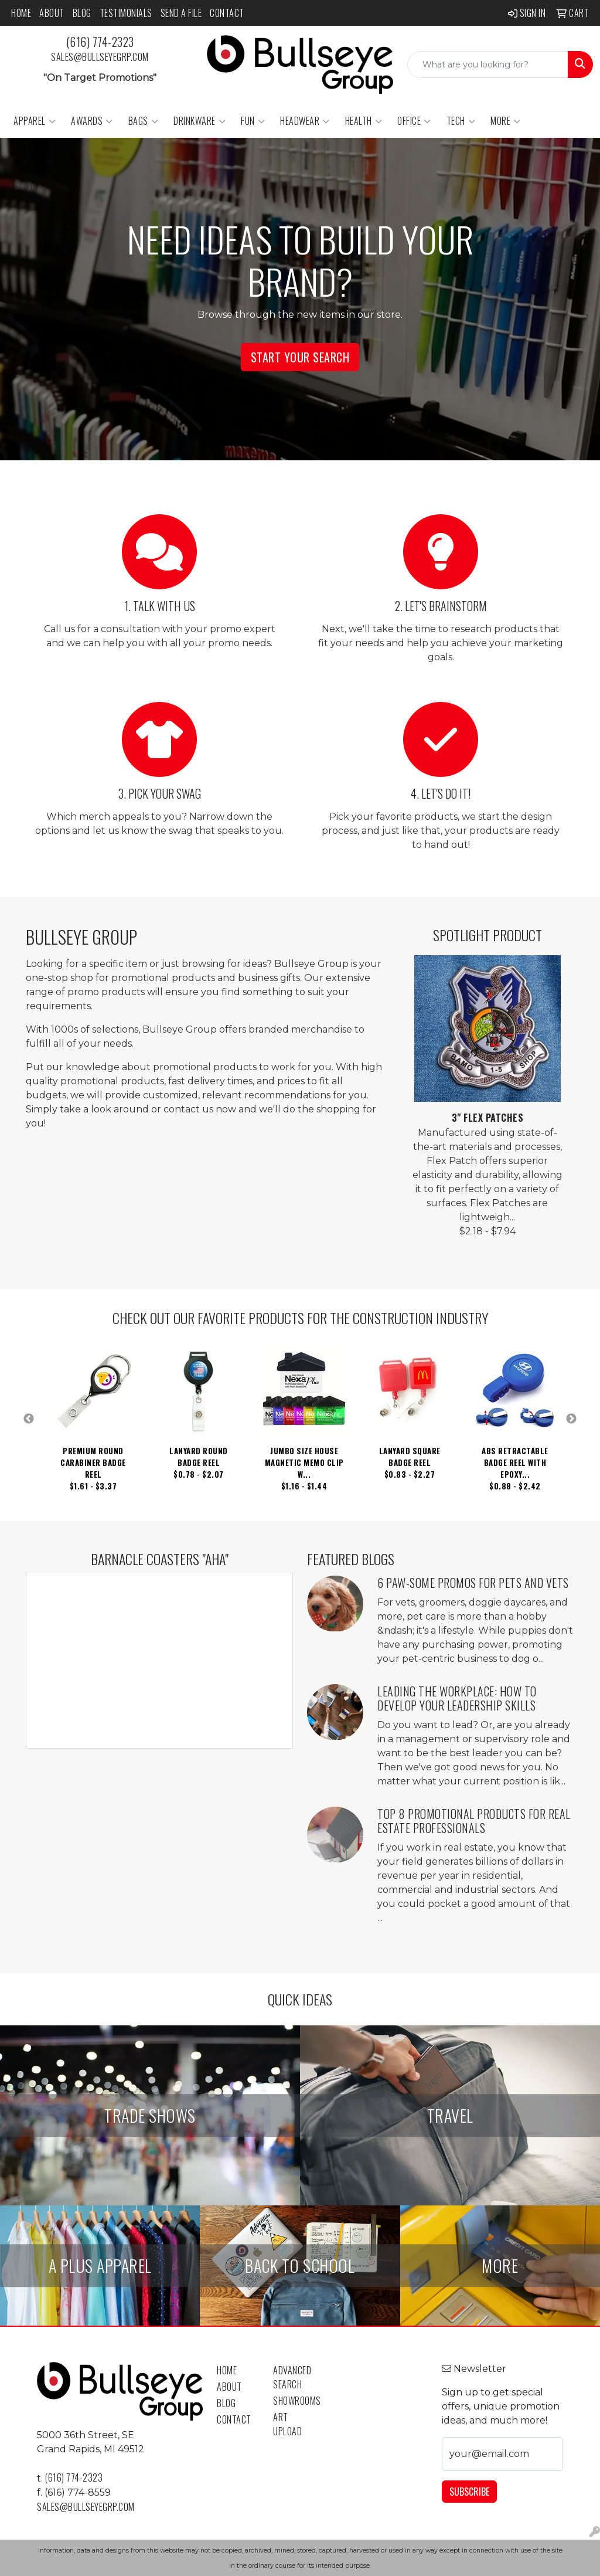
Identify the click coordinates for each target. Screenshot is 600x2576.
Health (364, 121)
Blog (82, 13)
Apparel (34, 121)
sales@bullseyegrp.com (100, 57)
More (505, 121)
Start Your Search (300, 357)
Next (571, 1419)
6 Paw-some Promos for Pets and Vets (473, 1582)
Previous (29, 1419)
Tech (461, 121)
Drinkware (199, 121)
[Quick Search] (487, 64)
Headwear (305, 121)
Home (21, 13)
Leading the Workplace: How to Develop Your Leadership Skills (457, 1698)
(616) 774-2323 (100, 41)
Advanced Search (292, 2377)
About (51, 13)
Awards (92, 121)
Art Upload (287, 2424)
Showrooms (294, 2401)
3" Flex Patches (488, 1118)
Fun (253, 121)
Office (414, 121)
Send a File (181, 13)
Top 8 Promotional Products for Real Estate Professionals (474, 1821)
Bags (143, 121)
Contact (227, 13)
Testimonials (126, 13)
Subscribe (469, 2492)
